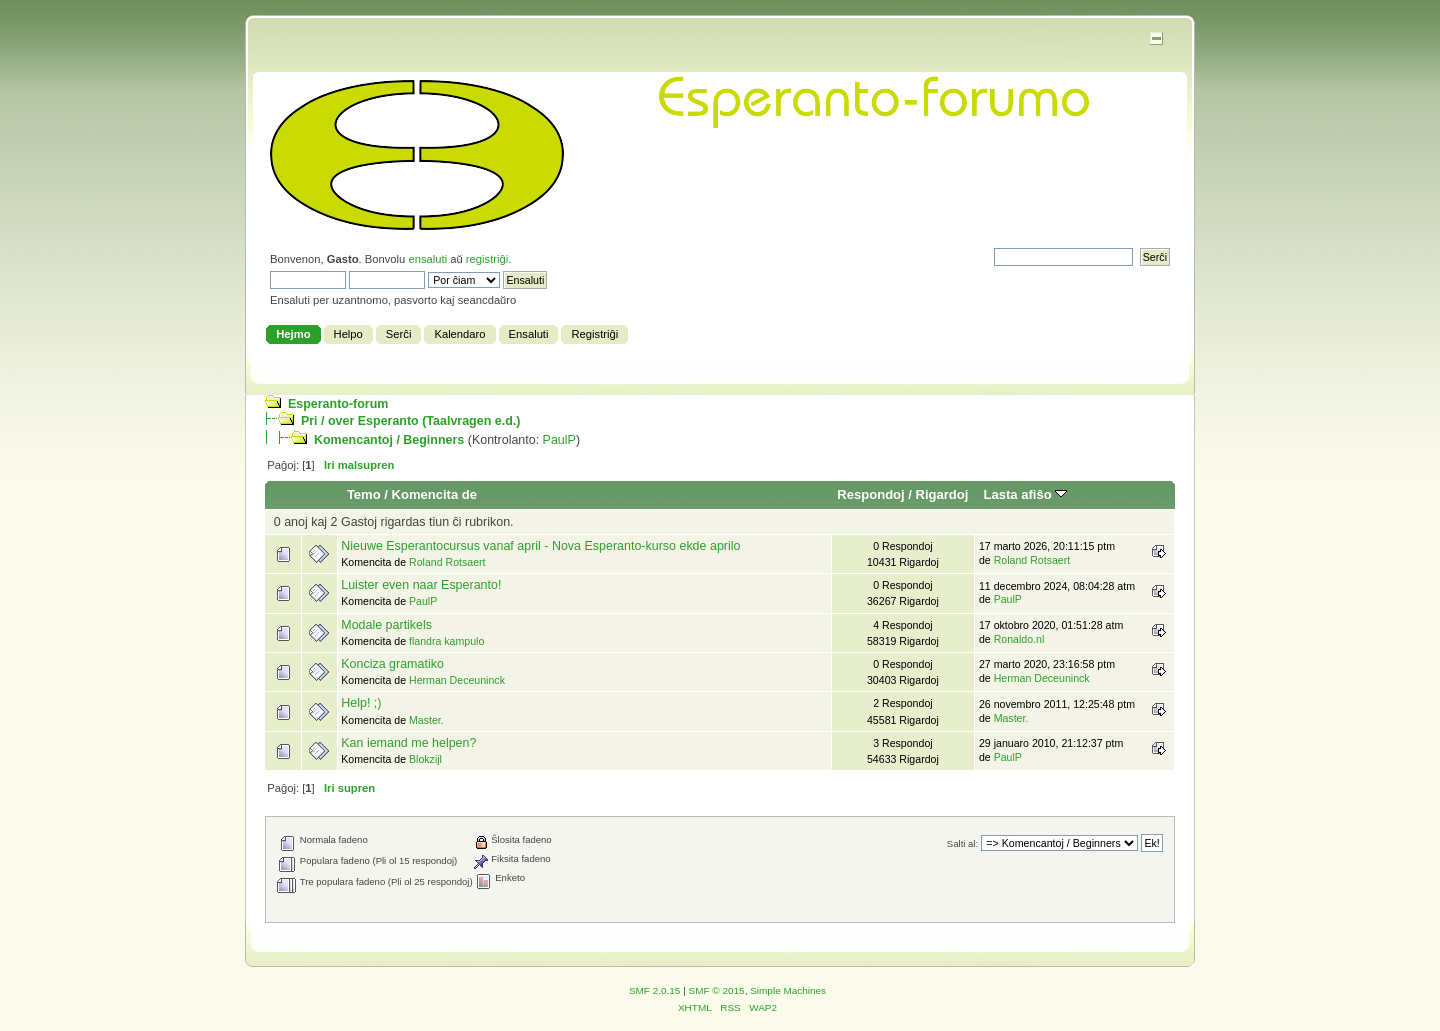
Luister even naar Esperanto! (421, 585)
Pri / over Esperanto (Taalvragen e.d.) (410, 421)
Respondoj (870, 494)
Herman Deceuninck (457, 680)
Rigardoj (942, 494)
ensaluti (427, 259)
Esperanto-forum (338, 404)
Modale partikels (386, 625)
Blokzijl (425, 759)
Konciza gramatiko (392, 664)
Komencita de (434, 494)
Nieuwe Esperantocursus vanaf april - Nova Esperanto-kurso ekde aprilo (540, 546)
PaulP (559, 440)
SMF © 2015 (717, 990)
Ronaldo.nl (1019, 639)
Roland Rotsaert (447, 562)
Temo (364, 494)
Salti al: (962, 843)
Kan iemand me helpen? (408, 743)
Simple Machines (788, 990)
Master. (426, 720)
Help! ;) (361, 703)
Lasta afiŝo (1026, 494)
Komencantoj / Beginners (389, 440)
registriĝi (487, 259)
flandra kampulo (446, 641)
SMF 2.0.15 (655, 990)
